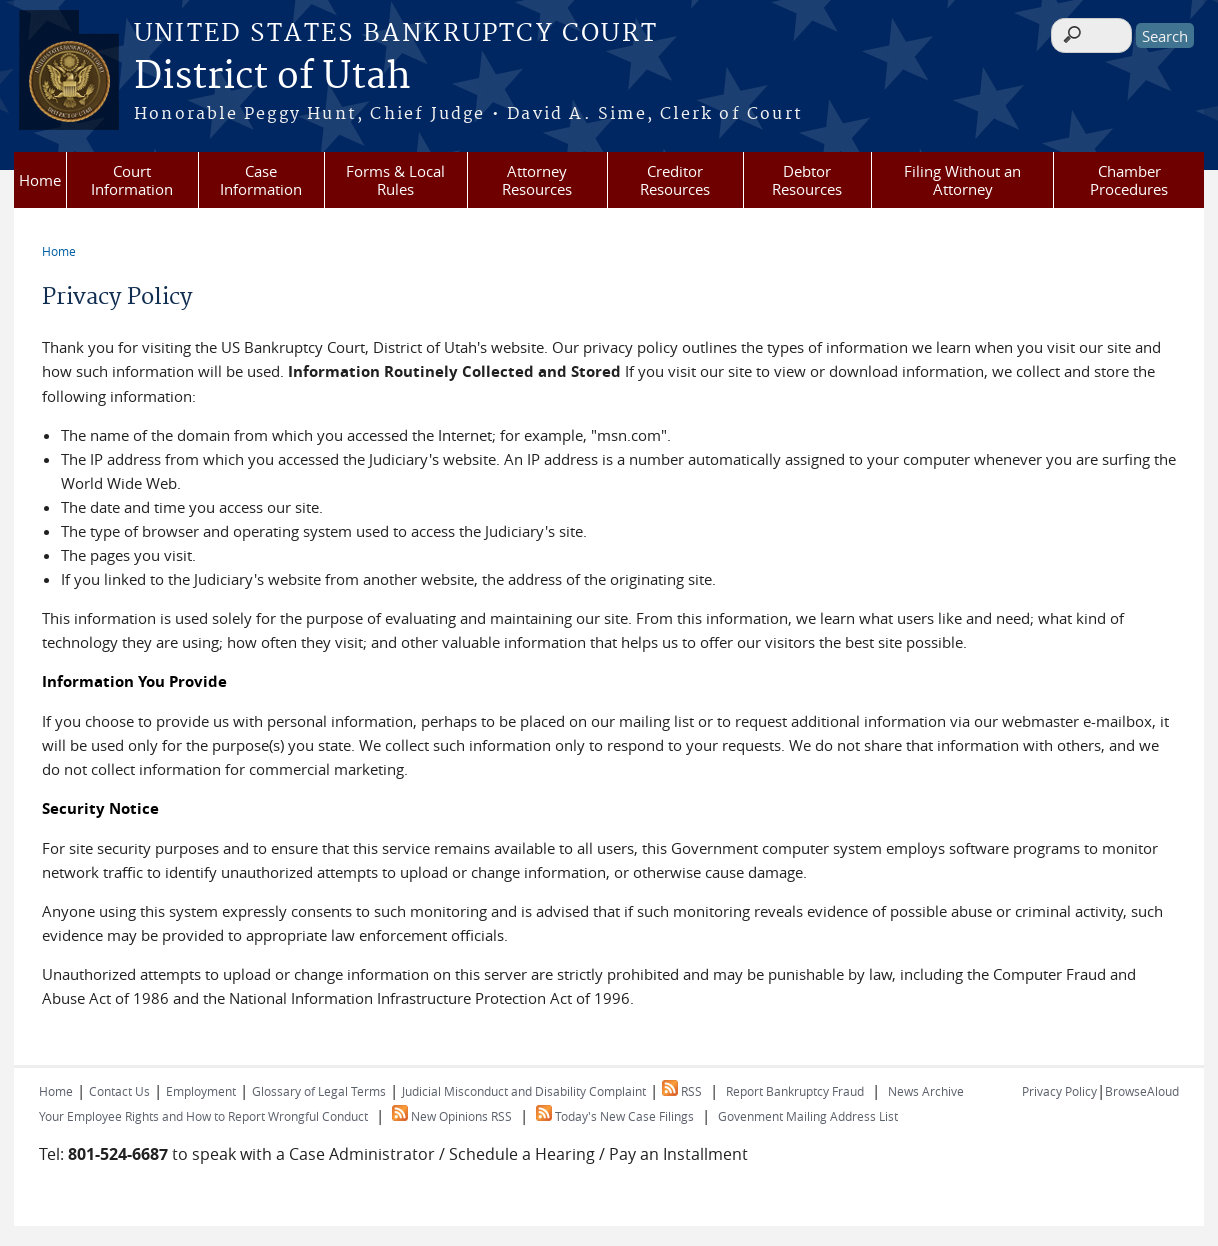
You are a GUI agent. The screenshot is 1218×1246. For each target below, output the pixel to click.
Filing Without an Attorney (962, 180)
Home (40, 180)
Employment (201, 1091)
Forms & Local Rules (395, 180)
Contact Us (119, 1091)
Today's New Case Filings (615, 1116)
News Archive (926, 1091)
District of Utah (272, 77)
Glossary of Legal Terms (319, 1091)
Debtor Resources (807, 180)
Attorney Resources (537, 180)
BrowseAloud (1142, 1091)
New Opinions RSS (452, 1116)
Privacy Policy (1059, 1091)
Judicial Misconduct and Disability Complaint (524, 1091)
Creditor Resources (675, 180)
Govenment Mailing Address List (808, 1116)
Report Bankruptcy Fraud (795, 1091)
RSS (682, 1091)
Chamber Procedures (1129, 180)
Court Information (132, 180)
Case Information (261, 180)
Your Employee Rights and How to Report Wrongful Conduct (203, 1116)
